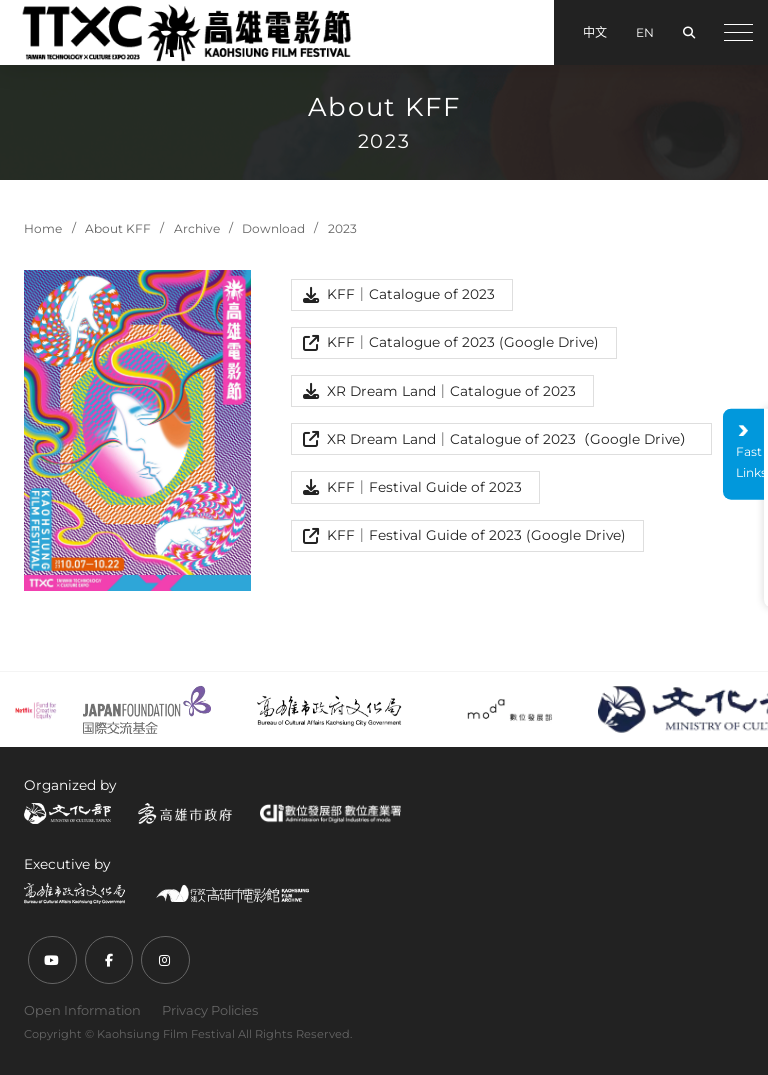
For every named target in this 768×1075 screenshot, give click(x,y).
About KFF (118, 228)
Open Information (82, 1010)
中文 (595, 32)
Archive (197, 228)
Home (43, 228)
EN (645, 32)
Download (273, 228)
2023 (342, 228)
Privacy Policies (210, 1010)
